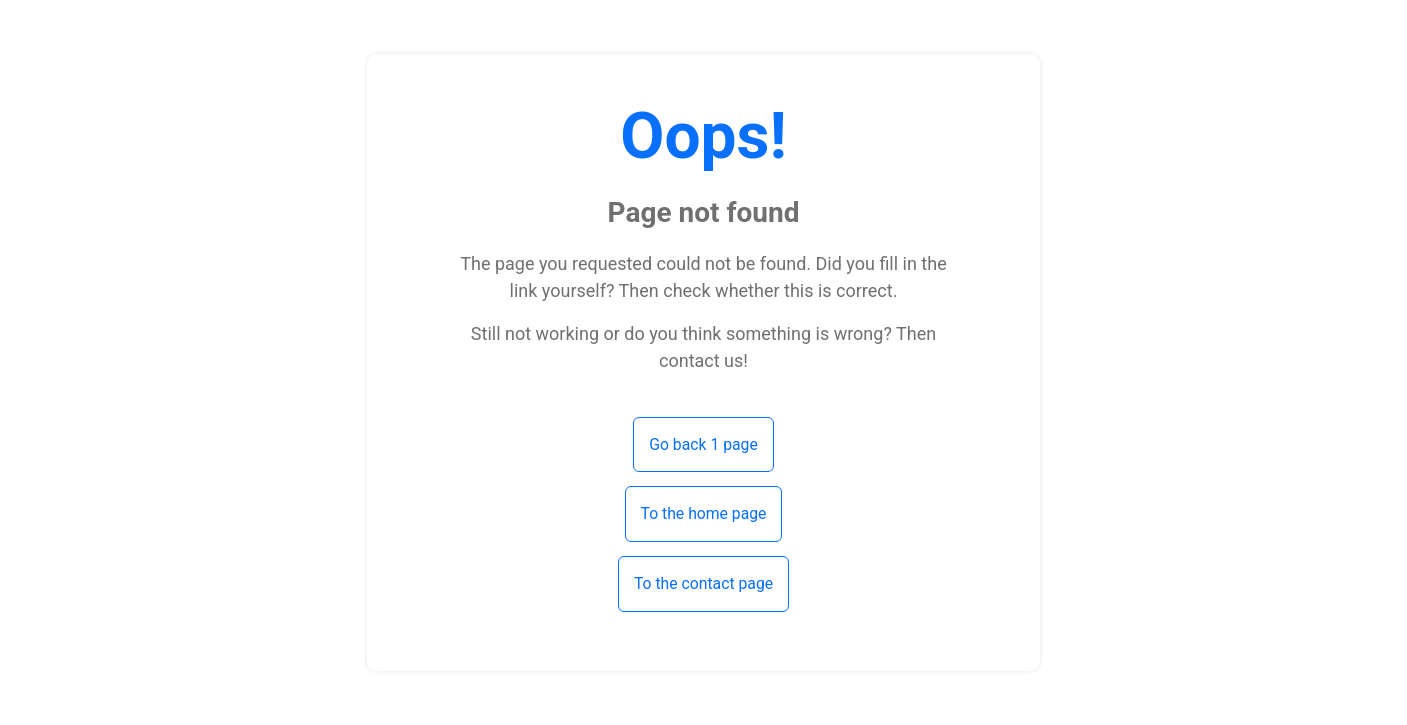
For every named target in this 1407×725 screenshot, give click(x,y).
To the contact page (703, 583)
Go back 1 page (703, 444)
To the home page (704, 513)
